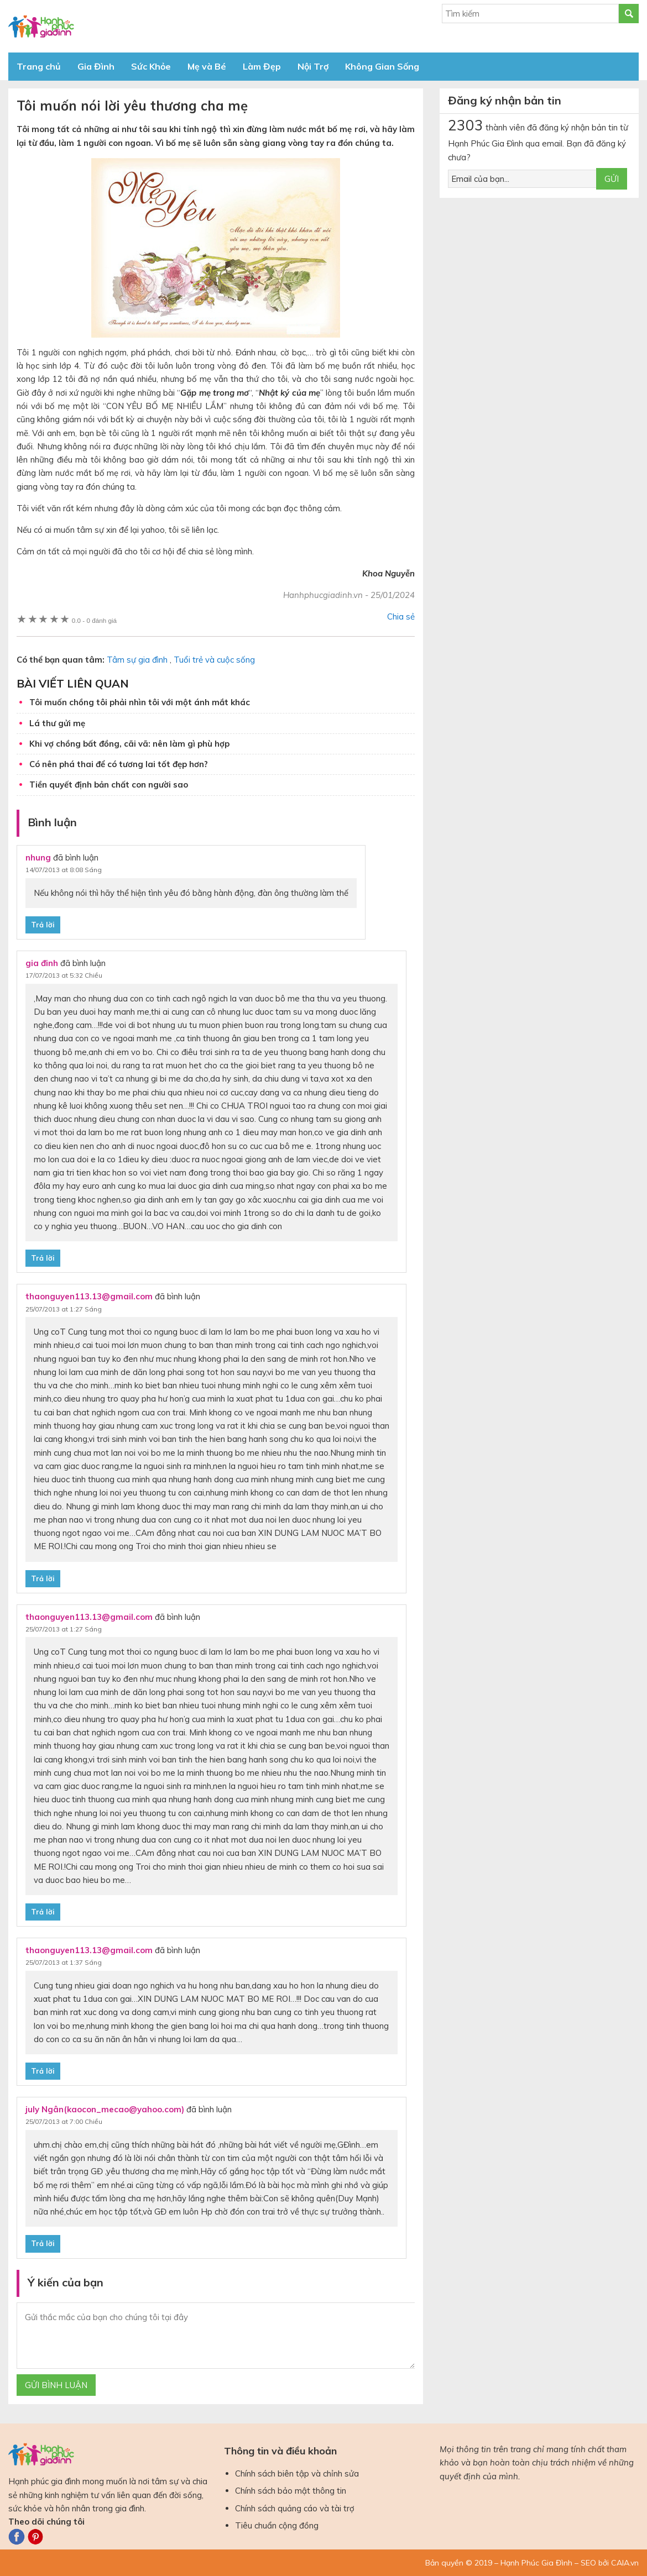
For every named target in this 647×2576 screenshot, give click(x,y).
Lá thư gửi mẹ (57, 723)
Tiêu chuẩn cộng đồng (277, 2525)
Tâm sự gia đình (137, 659)
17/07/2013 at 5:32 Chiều (63, 975)
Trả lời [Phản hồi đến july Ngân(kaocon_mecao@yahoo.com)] (43, 2243)
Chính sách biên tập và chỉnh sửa (297, 2473)
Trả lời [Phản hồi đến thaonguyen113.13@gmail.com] (43, 1578)
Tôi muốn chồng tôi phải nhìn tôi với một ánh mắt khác (139, 702)
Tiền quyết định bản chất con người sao (108, 784)
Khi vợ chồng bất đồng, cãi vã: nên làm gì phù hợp (129, 743)
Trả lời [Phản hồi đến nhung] (43, 924)
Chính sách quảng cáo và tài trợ (294, 2508)
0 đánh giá (94, 620)
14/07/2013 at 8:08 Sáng (63, 869)
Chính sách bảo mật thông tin (290, 2490)
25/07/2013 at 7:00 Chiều (63, 2121)
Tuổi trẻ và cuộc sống (214, 659)
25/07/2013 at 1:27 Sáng (63, 1309)
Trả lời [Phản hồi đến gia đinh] (43, 1257)
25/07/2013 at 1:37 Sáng (63, 1962)
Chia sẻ (401, 616)
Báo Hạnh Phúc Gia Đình (107, 26)
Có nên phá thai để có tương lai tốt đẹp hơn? (118, 764)
